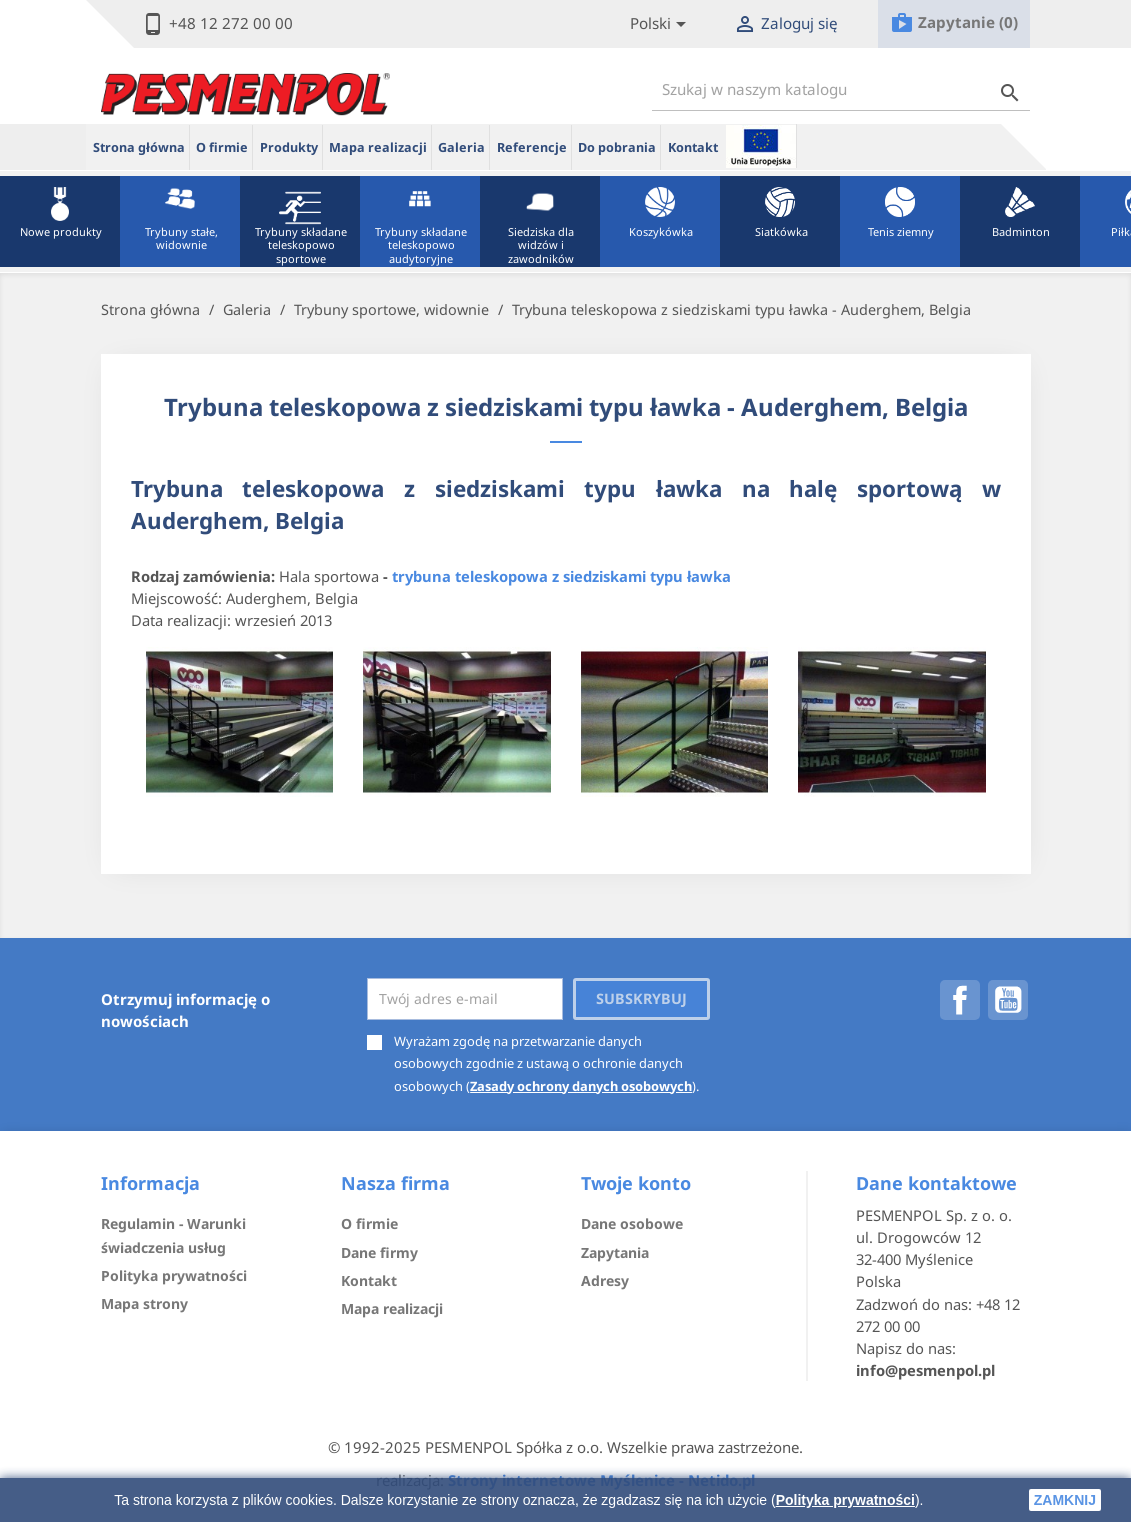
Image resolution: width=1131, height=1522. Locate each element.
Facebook (960, 1000)
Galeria (461, 147)
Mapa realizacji (378, 147)
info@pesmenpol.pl (925, 1370)
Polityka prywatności (845, 1500)
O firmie (222, 147)
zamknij (1065, 1500)
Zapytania (615, 1252)
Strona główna (139, 147)
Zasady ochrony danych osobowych (581, 1086)
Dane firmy (379, 1252)
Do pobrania (617, 147)
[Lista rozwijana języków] (661, 24)
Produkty (289, 147)
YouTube (1008, 1000)
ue (761, 146)
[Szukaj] (841, 89)
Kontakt (693, 147)
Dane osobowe (632, 1223)
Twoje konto (636, 1183)
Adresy (605, 1280)
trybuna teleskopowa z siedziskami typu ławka (561, 576)
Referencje (532, 147)
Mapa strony (144, 1303)
